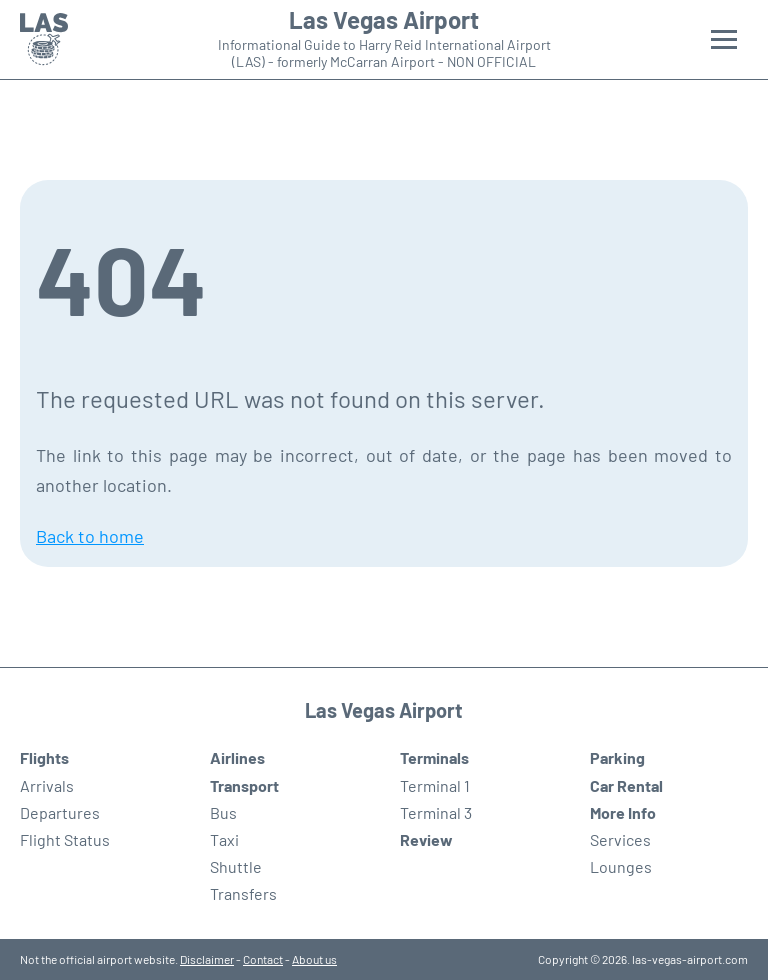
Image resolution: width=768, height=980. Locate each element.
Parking (617, 757)
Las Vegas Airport (384, 20)
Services (620, 839)
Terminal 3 (436, 812)
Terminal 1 (435, 785)
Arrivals (47, 785)
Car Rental (626, 785)
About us (314, 959)
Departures (60, 812)
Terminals (434, 757)
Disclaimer (207, 959)
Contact (263, 959)
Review (426, 839)
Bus (223, 812)
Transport (244, 785)
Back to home (90, 536)
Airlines (237, 757)
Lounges (621, 866)
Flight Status (65, 839)
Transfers (243, 893)
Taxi (224, 839)
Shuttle (236, 866)
